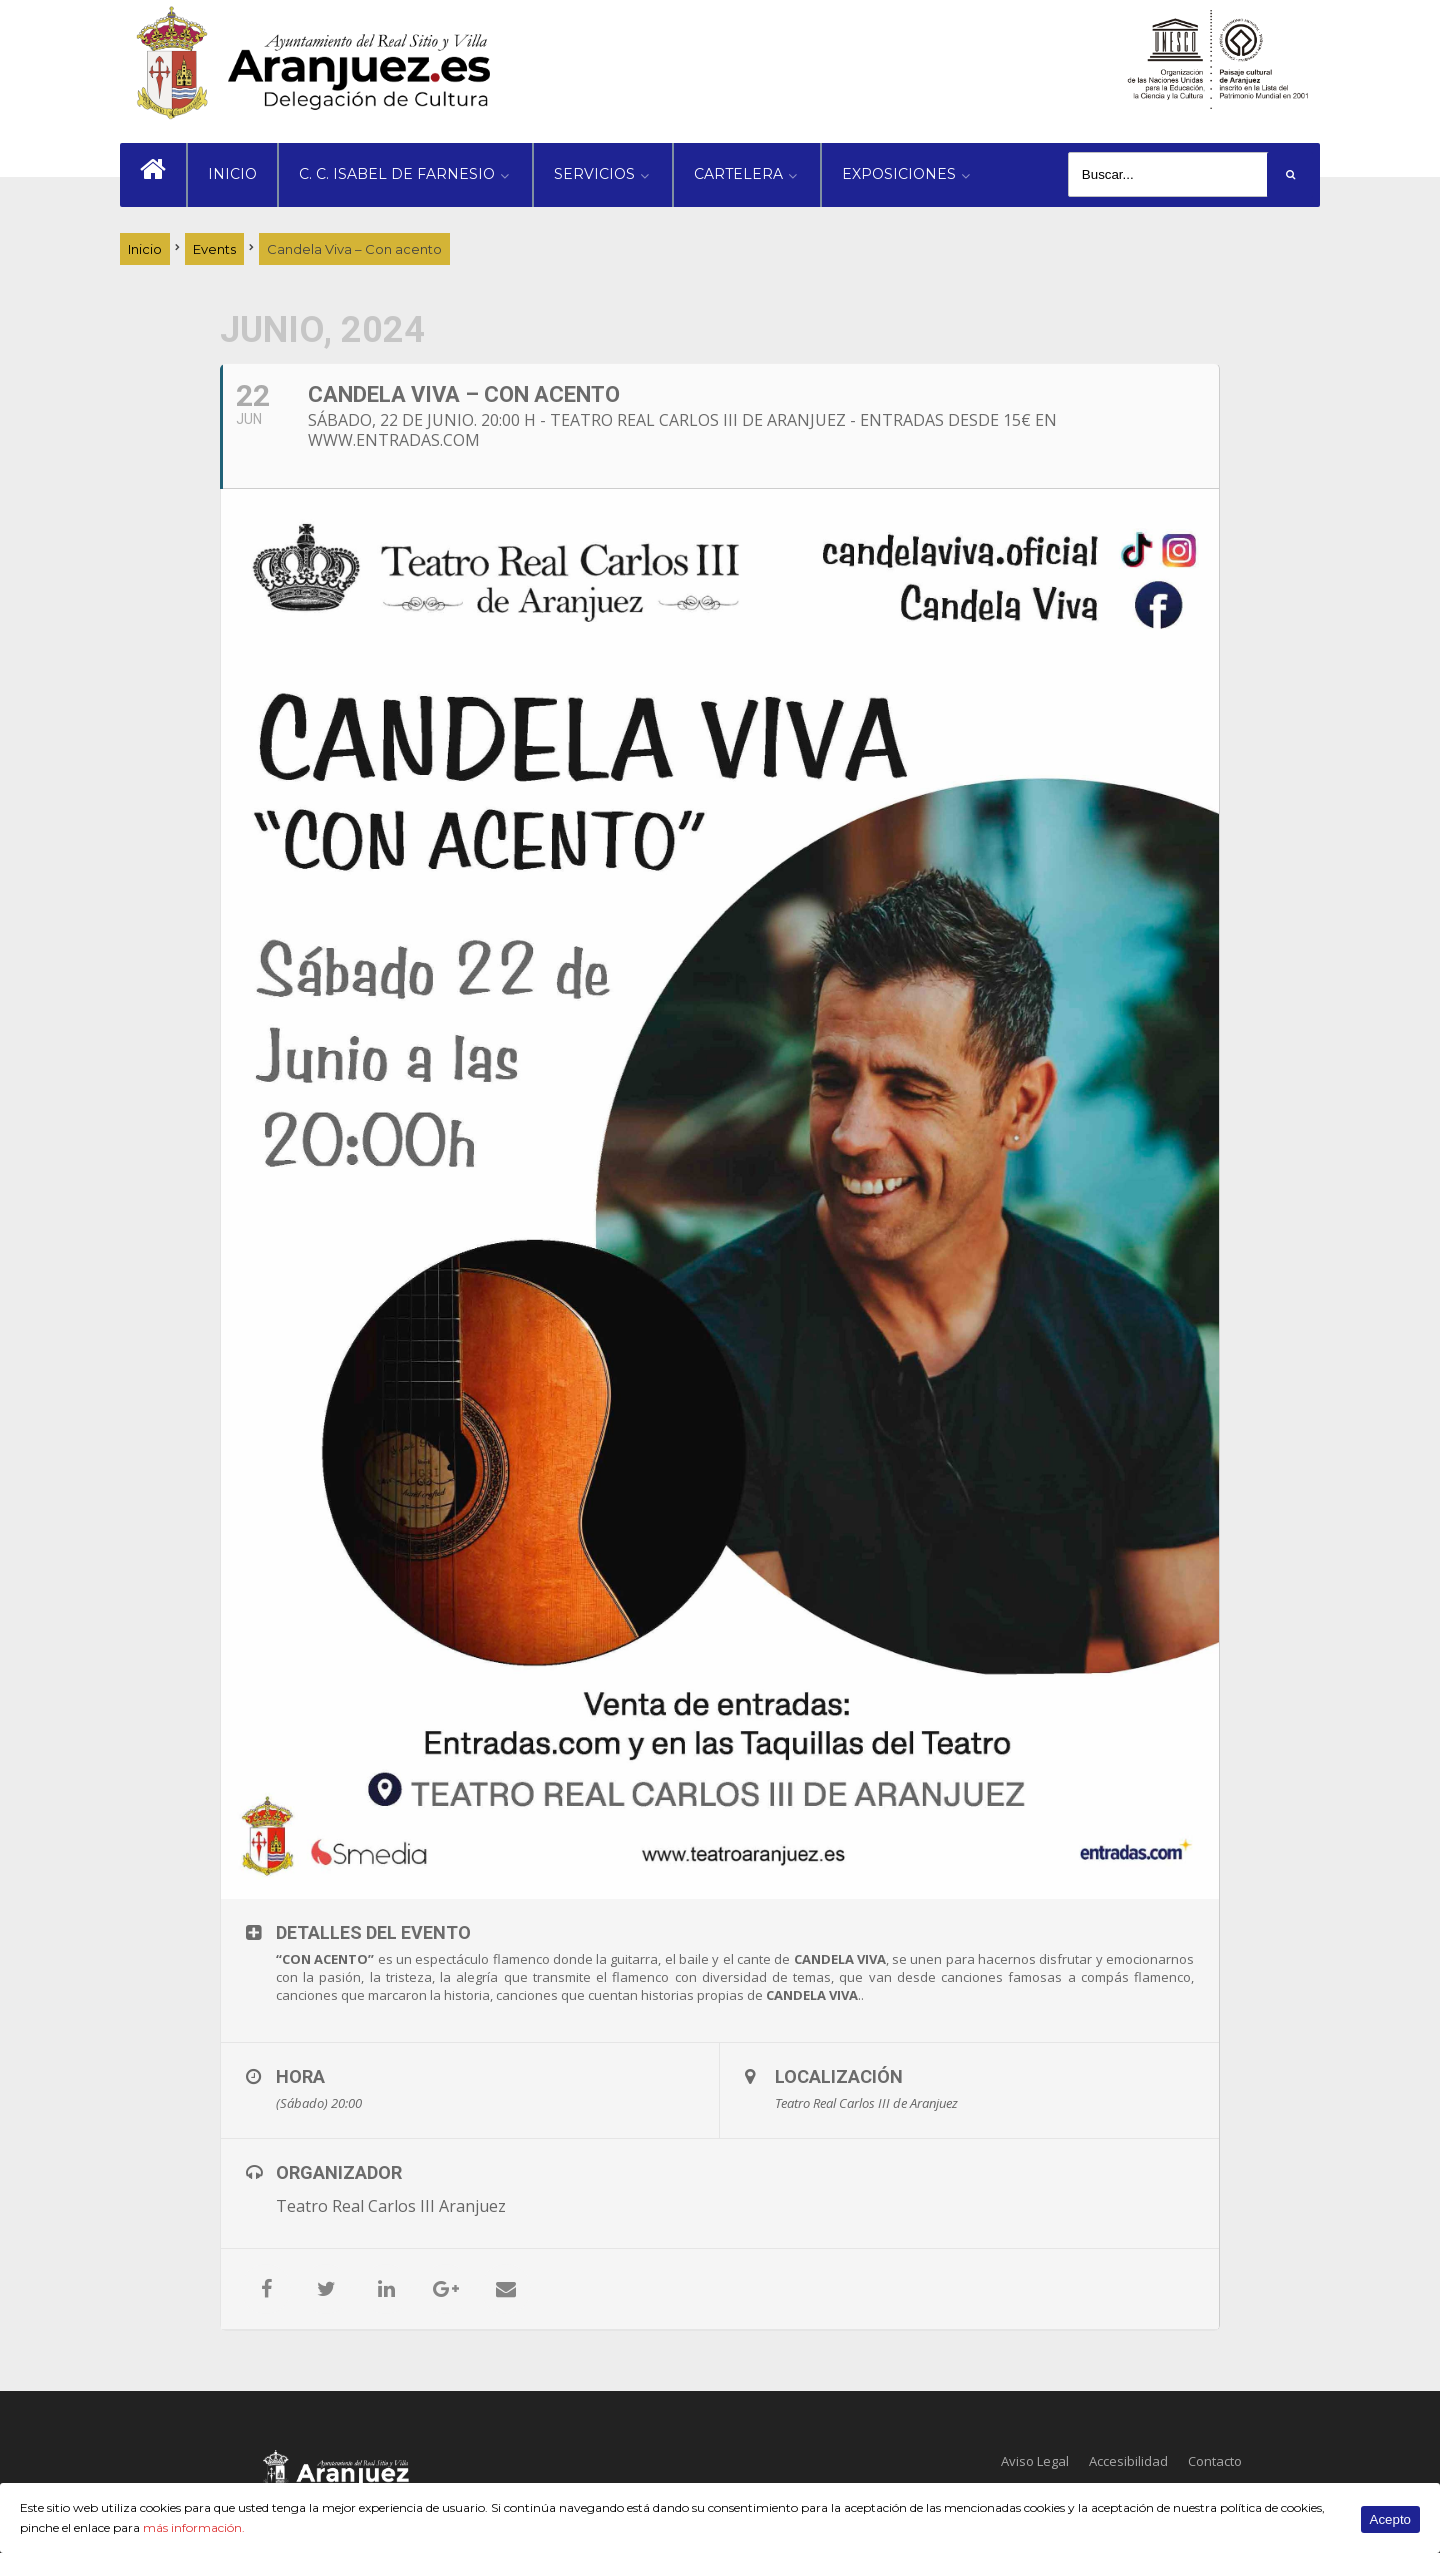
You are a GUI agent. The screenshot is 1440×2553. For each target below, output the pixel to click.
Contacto (1215, 2461)
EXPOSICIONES (899, 174)
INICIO (232, 174)
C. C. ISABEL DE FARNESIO (397, 174)
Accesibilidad (1128, 2461)
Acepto (1391, 2519)
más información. (194, 2527)
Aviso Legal (1035, 2461)
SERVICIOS (594, 174)
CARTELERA (738, 174)
